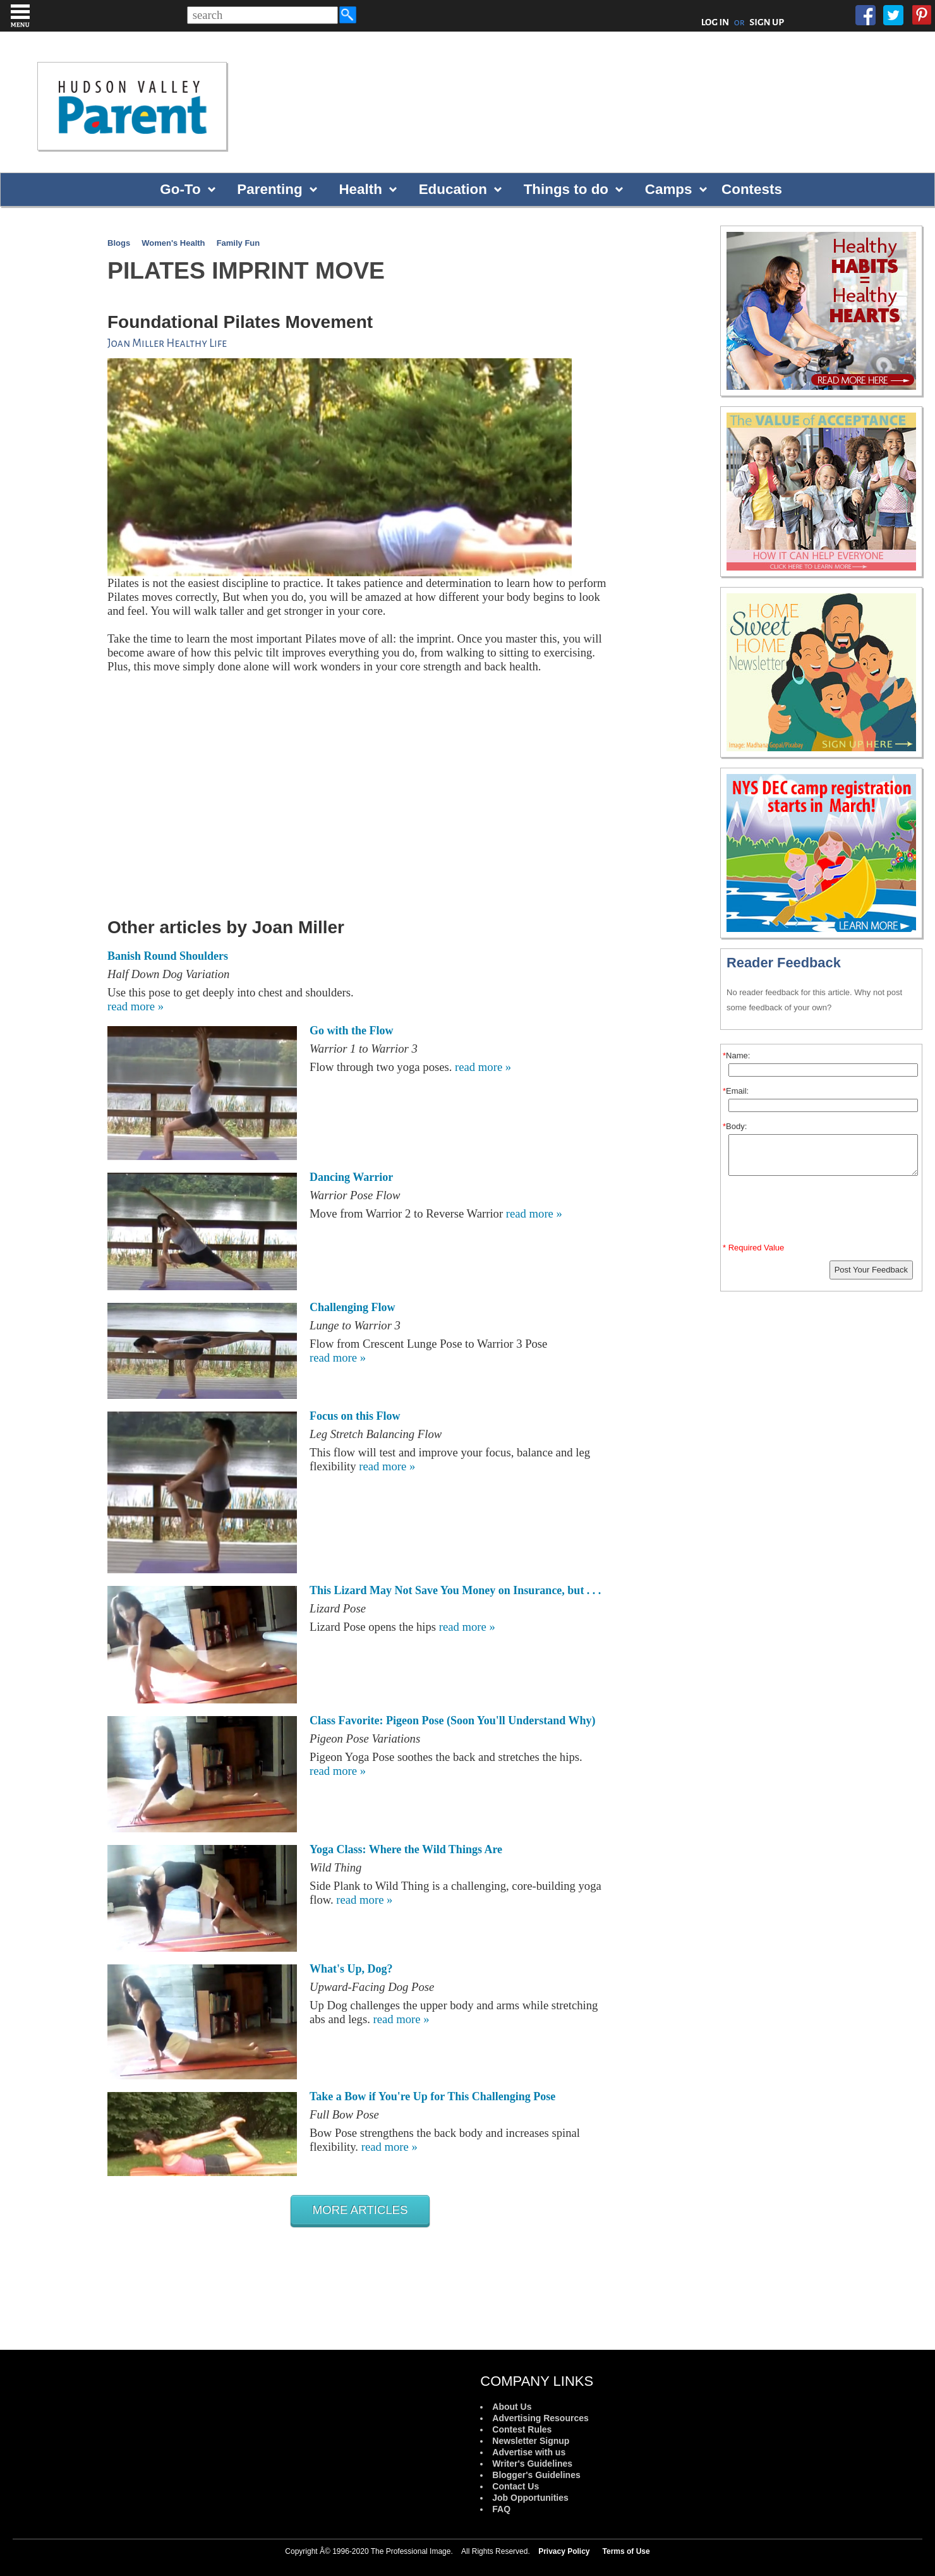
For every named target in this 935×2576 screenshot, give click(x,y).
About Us (511, 2407)
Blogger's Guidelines (536, 2475)
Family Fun (238, 243)
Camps (668, 189)
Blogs (118, 243)
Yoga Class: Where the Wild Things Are (406, 1849)
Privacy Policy (563, 2551)
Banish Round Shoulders (167, 956)
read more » (135, 1006)
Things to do (566, 189)
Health (360, 189)
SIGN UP (766, 22)
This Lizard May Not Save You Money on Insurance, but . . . (455, 1590)
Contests (751, 189)
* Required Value (753, 1247)
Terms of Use (626, 2551)
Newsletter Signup (530, 2441)
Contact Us (515, 2486)
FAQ (501, 2509)
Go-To (180, 189)
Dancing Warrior (351, 1177)
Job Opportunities (530, 2498)
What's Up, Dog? (351, 1968)
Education (453, 189)
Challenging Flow (352, 1307)
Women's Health (173, 243)
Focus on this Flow (355, 1416)
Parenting (269, 189)
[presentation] (823, 1212)
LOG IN (715, 22)
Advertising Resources (540, 2418)
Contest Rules (522, 2429)
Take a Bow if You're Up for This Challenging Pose (432, 2096)
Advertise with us (528, 2452)
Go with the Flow (352, 1030)
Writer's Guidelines (532, 2463)
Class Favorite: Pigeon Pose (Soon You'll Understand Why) (453, 1720)
